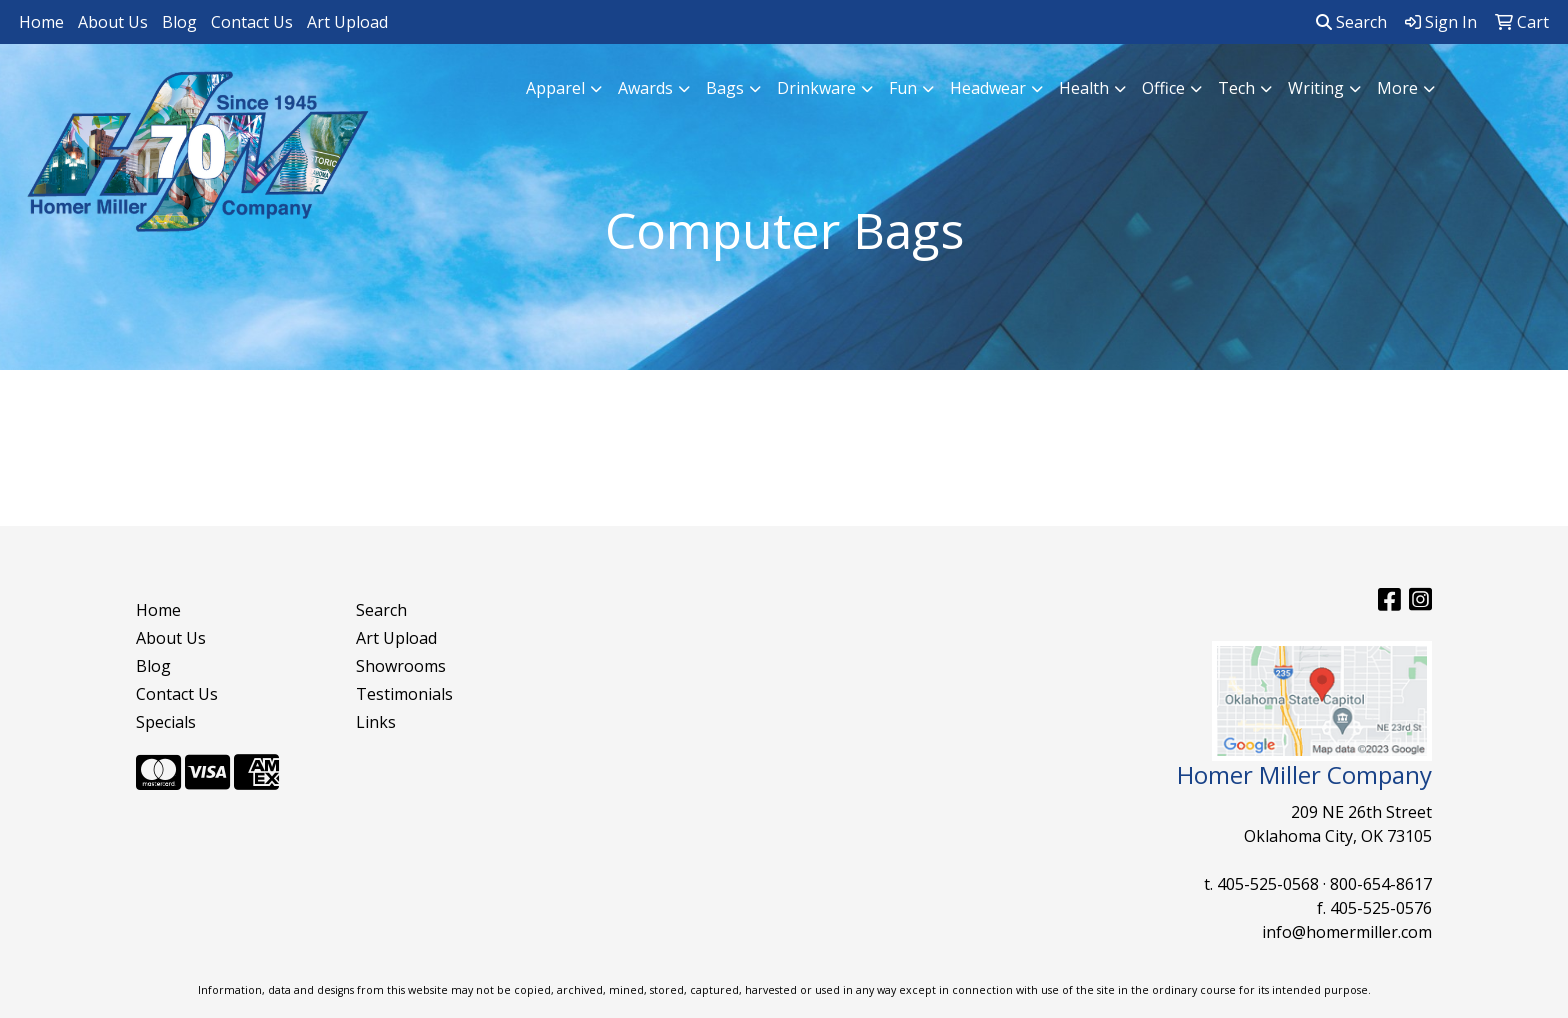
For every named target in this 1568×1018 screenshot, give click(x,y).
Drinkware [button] (816, 88)
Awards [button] (645, 88)
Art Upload (347, 22)
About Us (113, 22)
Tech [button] (1236, 88)
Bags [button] (725, 88)
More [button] (1397, 88)
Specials (166, 722)
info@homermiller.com (1347, 932)
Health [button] (1084, 88)
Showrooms (401, 666)
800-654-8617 (1381, 884)
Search (1351, 22)
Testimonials (404, 694)
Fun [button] (903, 88)
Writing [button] (1316, 88)
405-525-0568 (1268, 884)
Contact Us (252, 22)
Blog (179, 22)
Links (376, 722)
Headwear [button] (988, 88)
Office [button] (1163, 88)
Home (41, 22)
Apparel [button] (555, 88)
